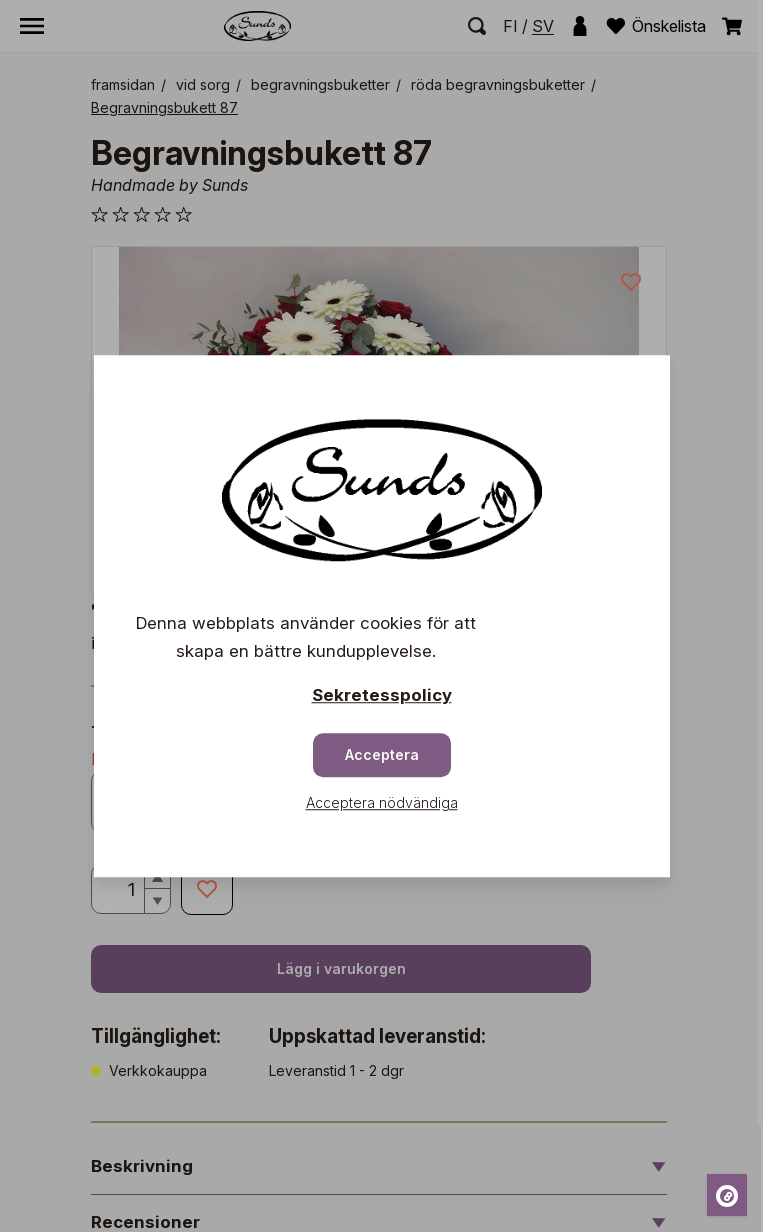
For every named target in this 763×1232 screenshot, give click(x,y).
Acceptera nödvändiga (382, 802)
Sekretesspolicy (382, 695)
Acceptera (382, 754)
